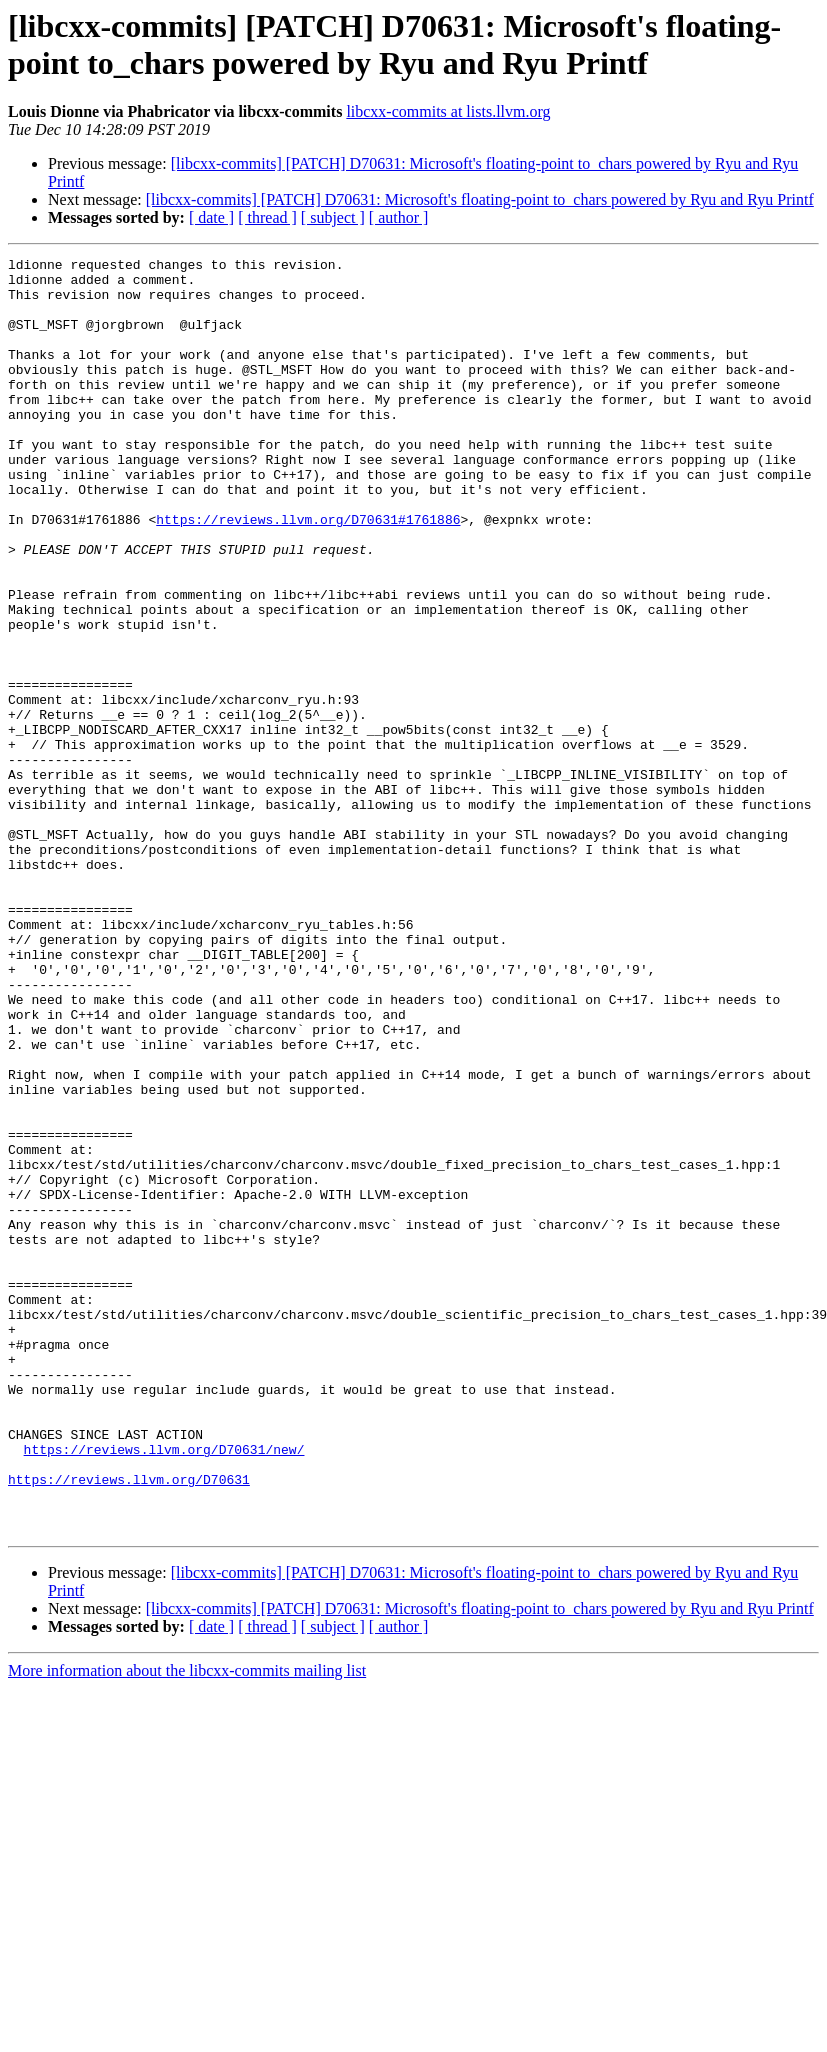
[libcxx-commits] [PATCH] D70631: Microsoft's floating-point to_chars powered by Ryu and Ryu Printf (480, 199)
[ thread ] (267, 217)
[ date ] (211, 217)
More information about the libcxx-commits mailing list (187, 1925)
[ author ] (399, 217)
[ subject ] (333, 217)
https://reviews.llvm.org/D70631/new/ (164, 1689)
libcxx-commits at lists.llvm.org (448, 111)
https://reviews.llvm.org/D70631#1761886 (308, 573)
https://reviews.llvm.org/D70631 (129, 1725)
